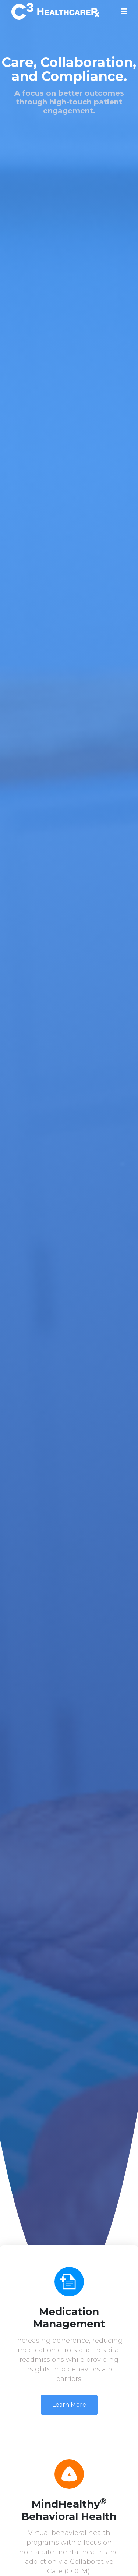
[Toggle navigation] (124, 11)
